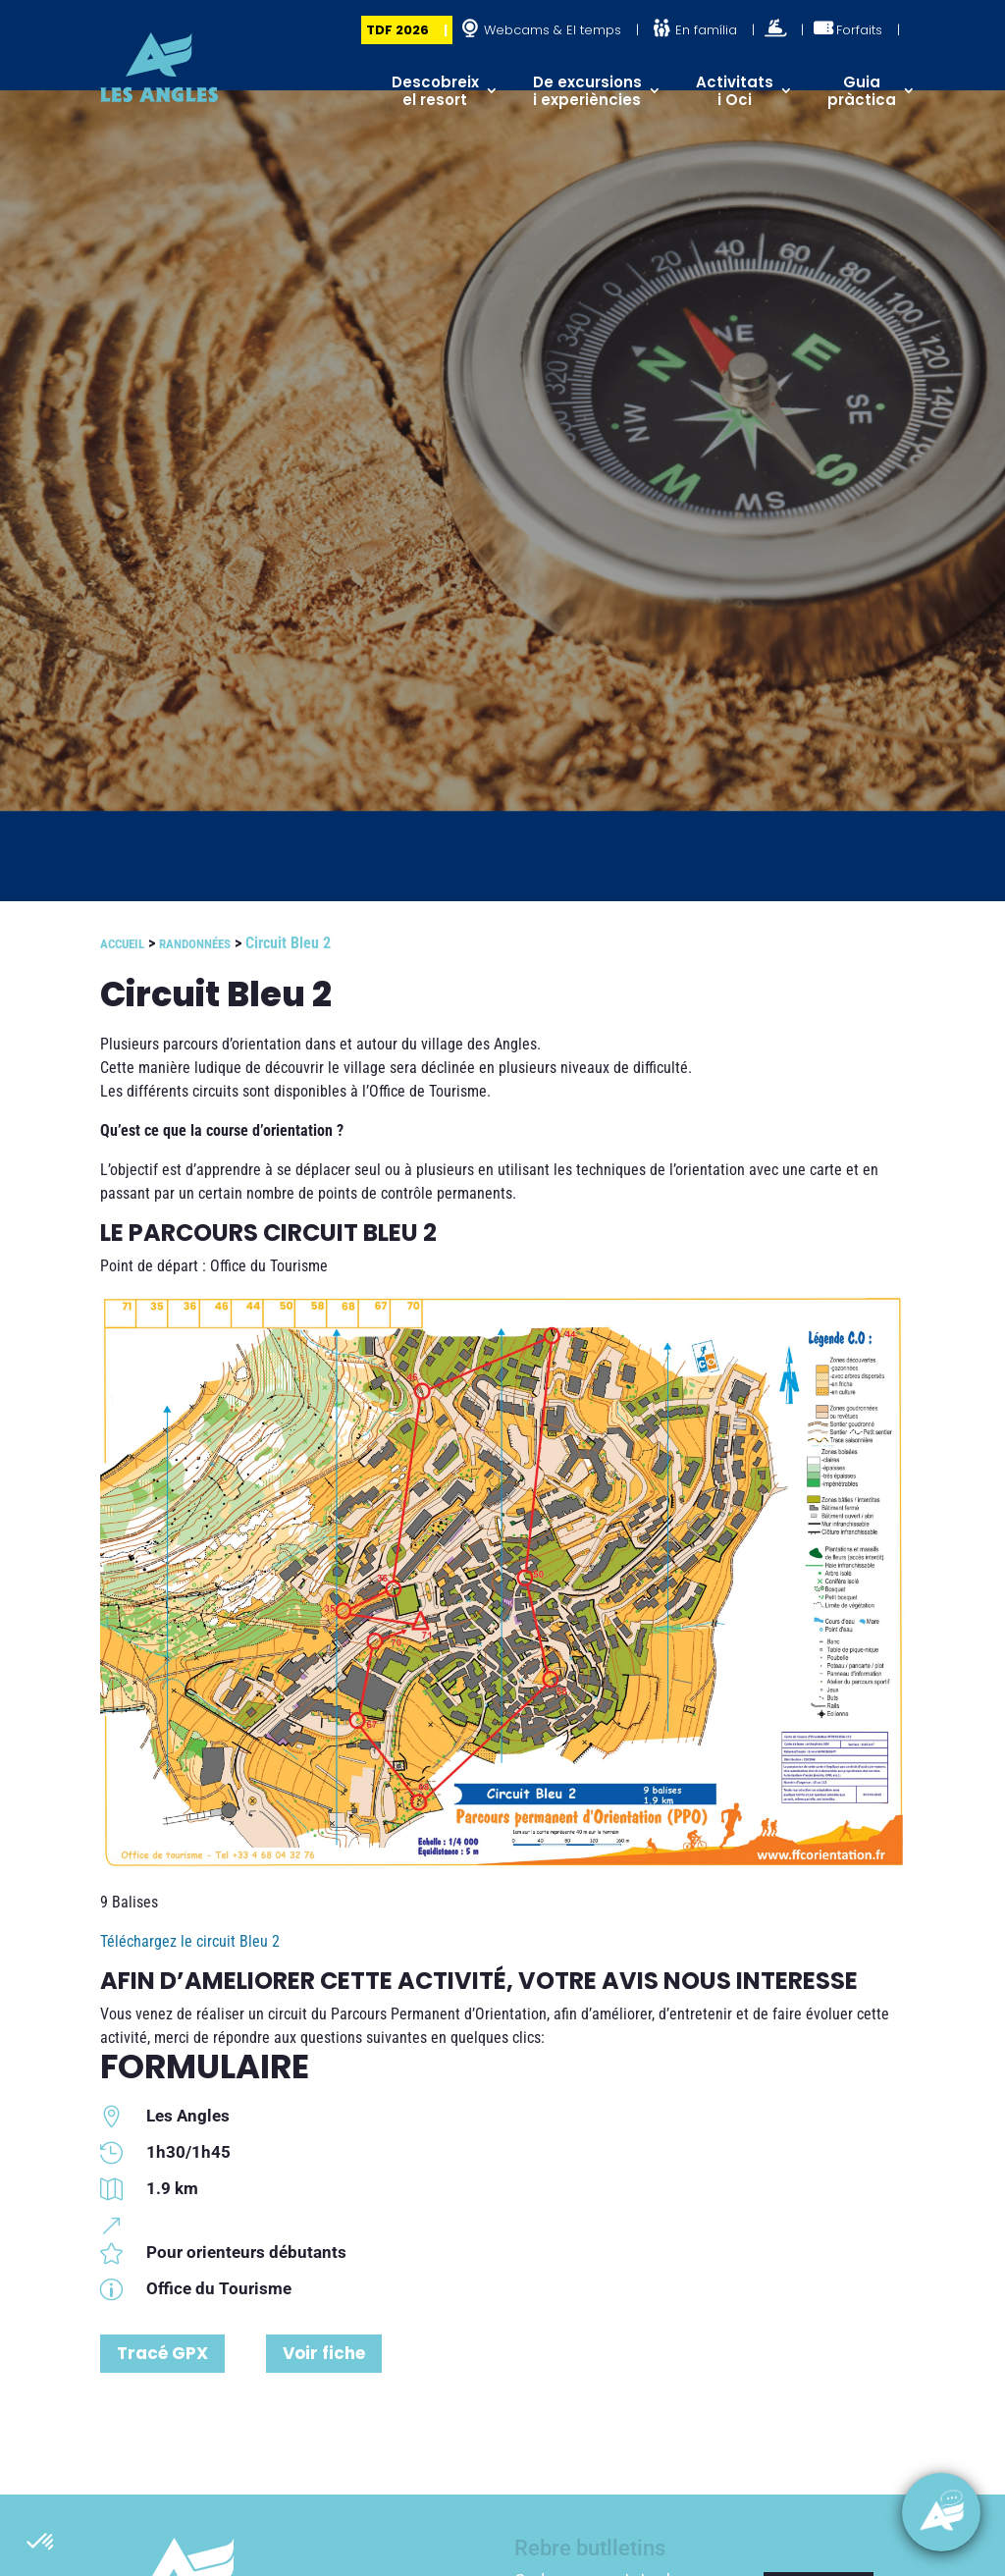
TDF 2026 (397, 30)
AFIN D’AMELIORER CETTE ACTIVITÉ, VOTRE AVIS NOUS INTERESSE (479, 1980)
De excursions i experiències (587, 91)
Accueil (122, 944)
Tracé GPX (162, 2353)
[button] (41, 2542)
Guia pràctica (861, 91)
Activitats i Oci (734, 91)
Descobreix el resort (435, 91)
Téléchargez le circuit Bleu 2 (190, 1941)
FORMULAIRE (204, 2066)
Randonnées (195, 944)
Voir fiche (324, 2353)
